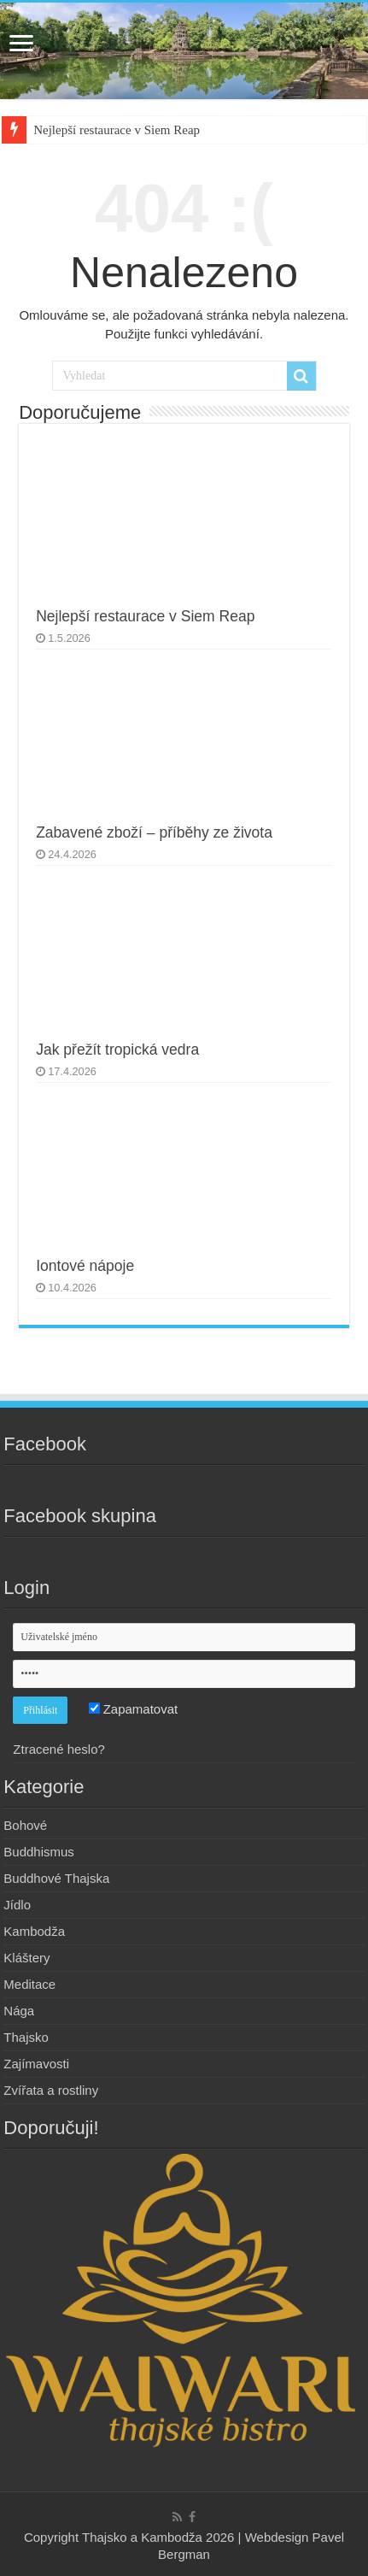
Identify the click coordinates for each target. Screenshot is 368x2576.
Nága (18, 2010)
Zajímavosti (36, 2063)
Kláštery (26, 1957)
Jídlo (17, 1904)
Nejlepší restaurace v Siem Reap (116, 130)
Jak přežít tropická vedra (117, 1049)
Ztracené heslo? (59, 1749)
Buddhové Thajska (56, 1878)
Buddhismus (38, 1851)
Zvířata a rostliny (50, 2090)
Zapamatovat (133, 1709)
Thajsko (26, 2037)
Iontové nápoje (85, 1265)
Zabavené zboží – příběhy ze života (154, 832)
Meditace (29, 1984)
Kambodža (34, 1931)
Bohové (25, 1825)
